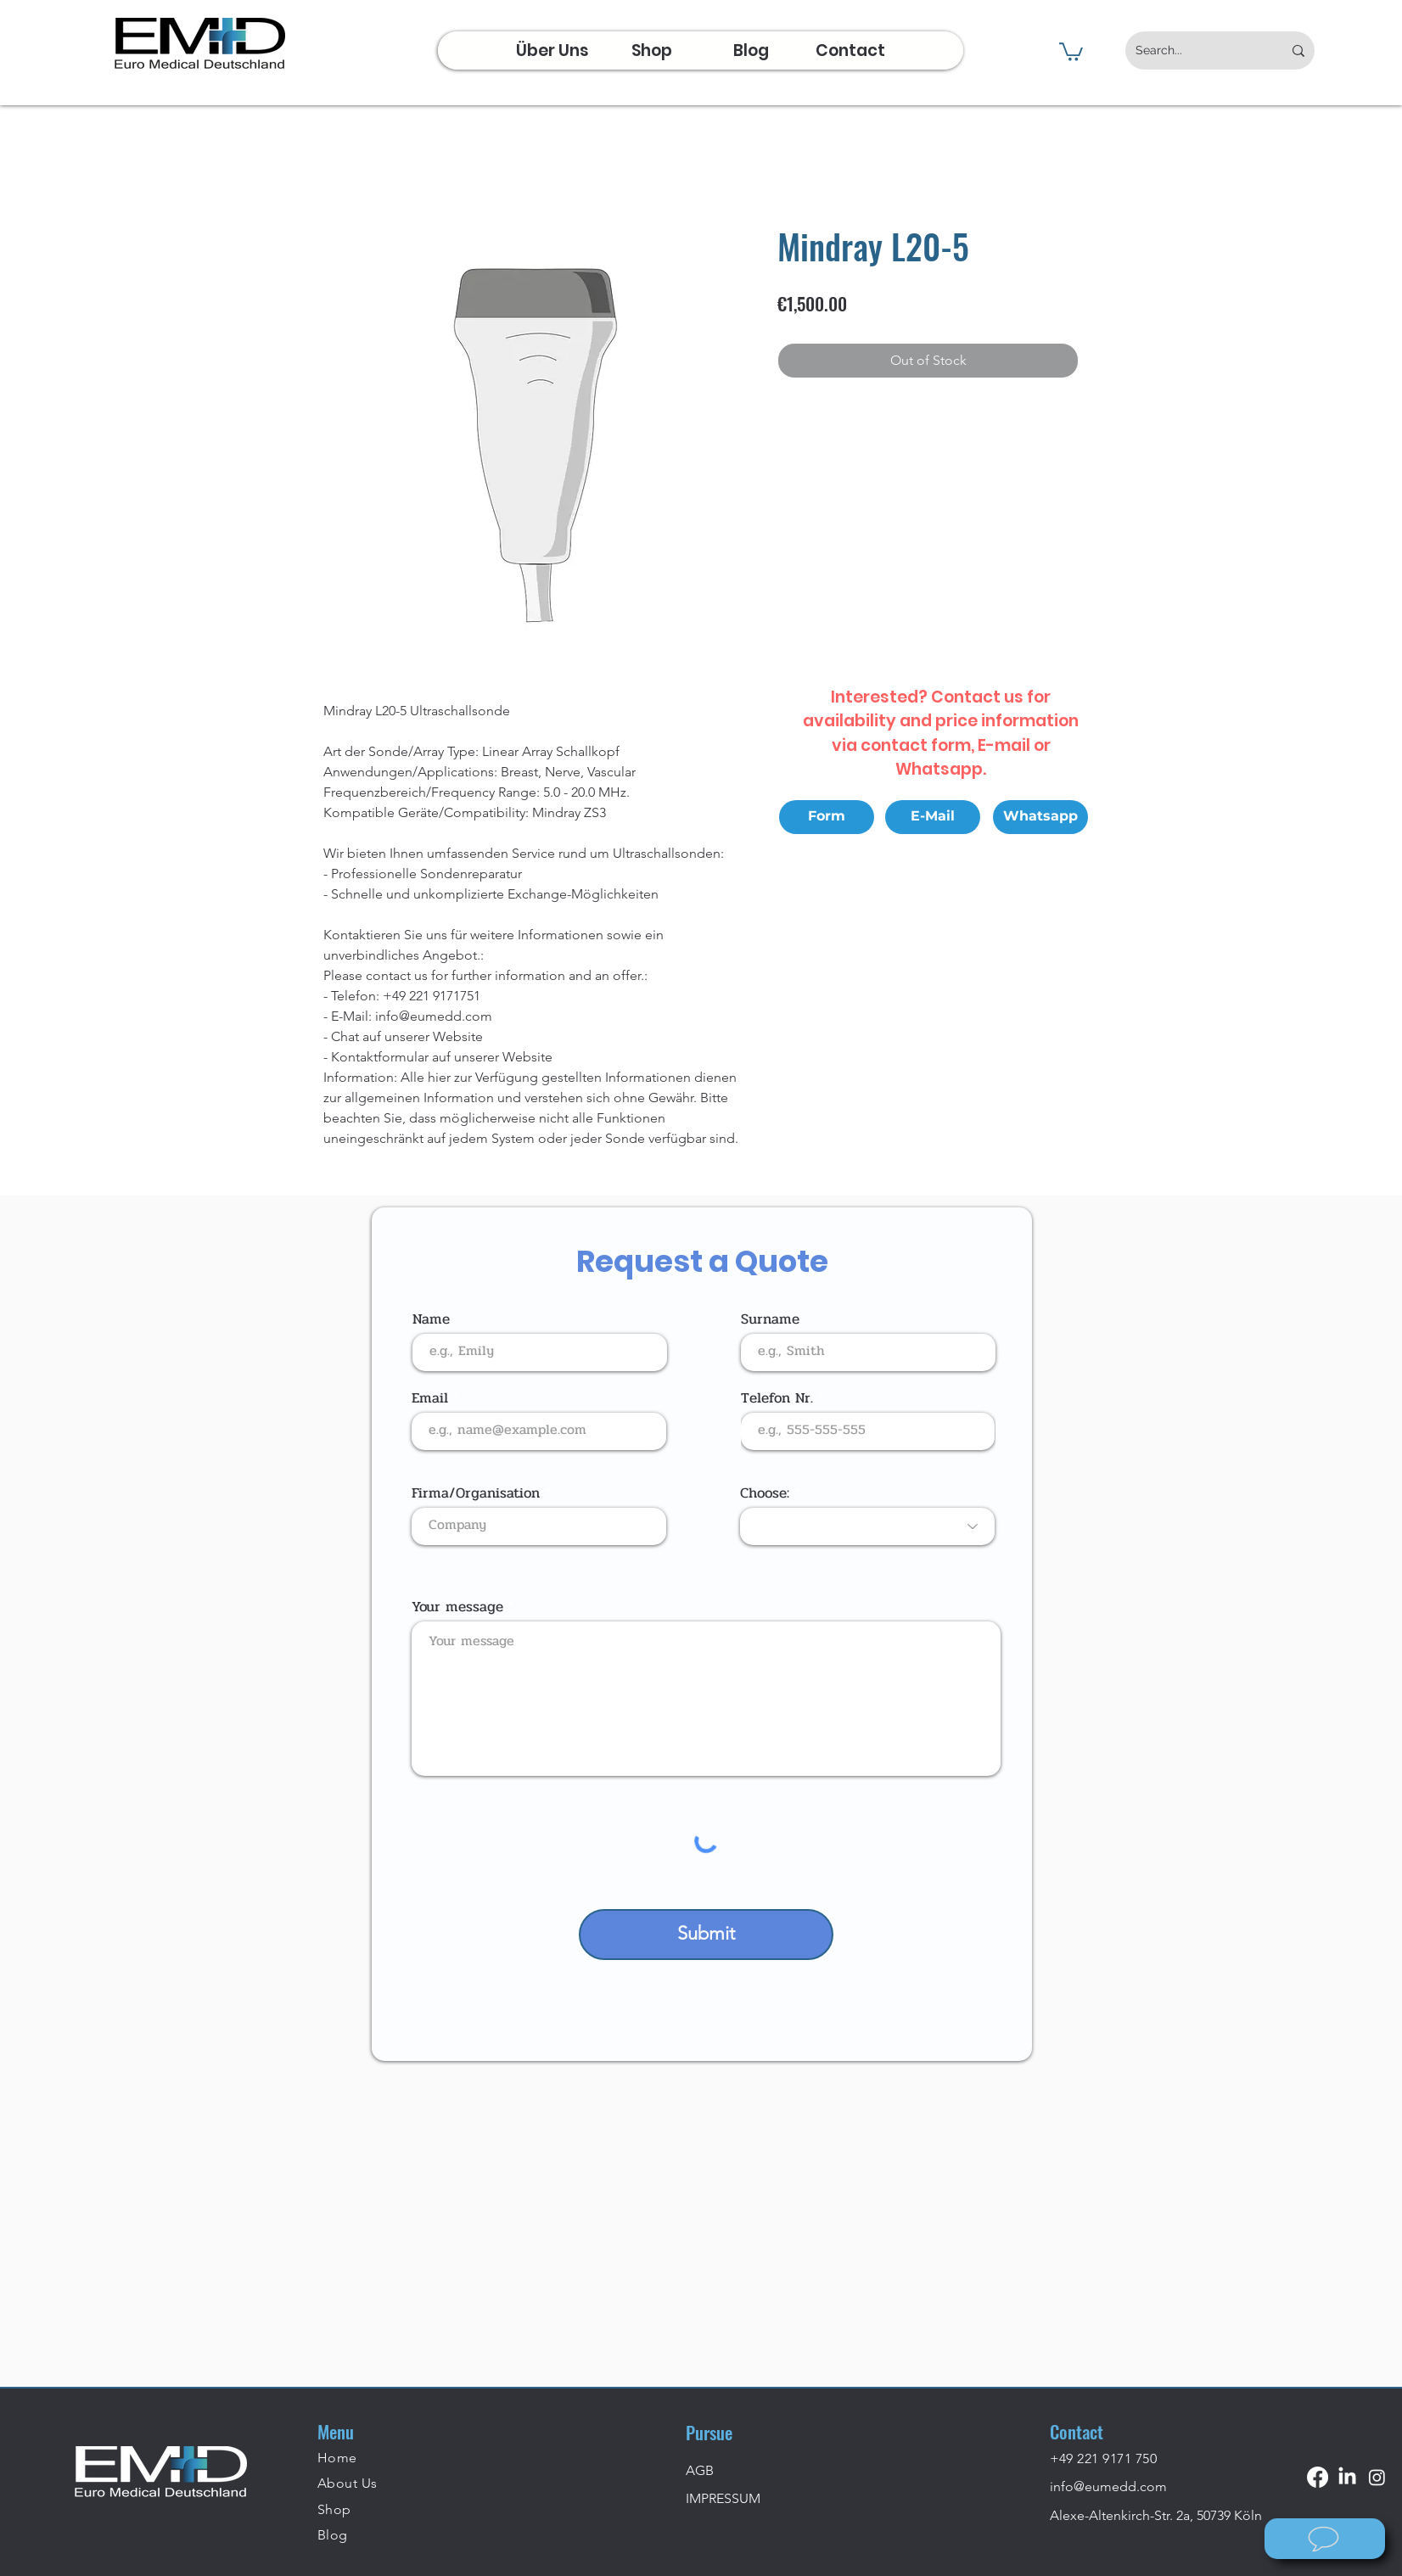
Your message (457, 1606)
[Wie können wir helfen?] (1325, 2538)
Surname (770, 1319)
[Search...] (1196, 50)
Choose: (764, 1493)
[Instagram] (1377, 2477)
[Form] (826, 817)
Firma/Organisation (476, 1493)
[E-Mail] (932, 817)
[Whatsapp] (1040, 817)
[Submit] (706, 1934)
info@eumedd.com (1108, 2486)
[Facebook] (1317, 2477)
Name (431, 1319)
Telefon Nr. (777, 1398)
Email (430, 1398)
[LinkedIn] (1347, 2477)
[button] (1071, 51)
